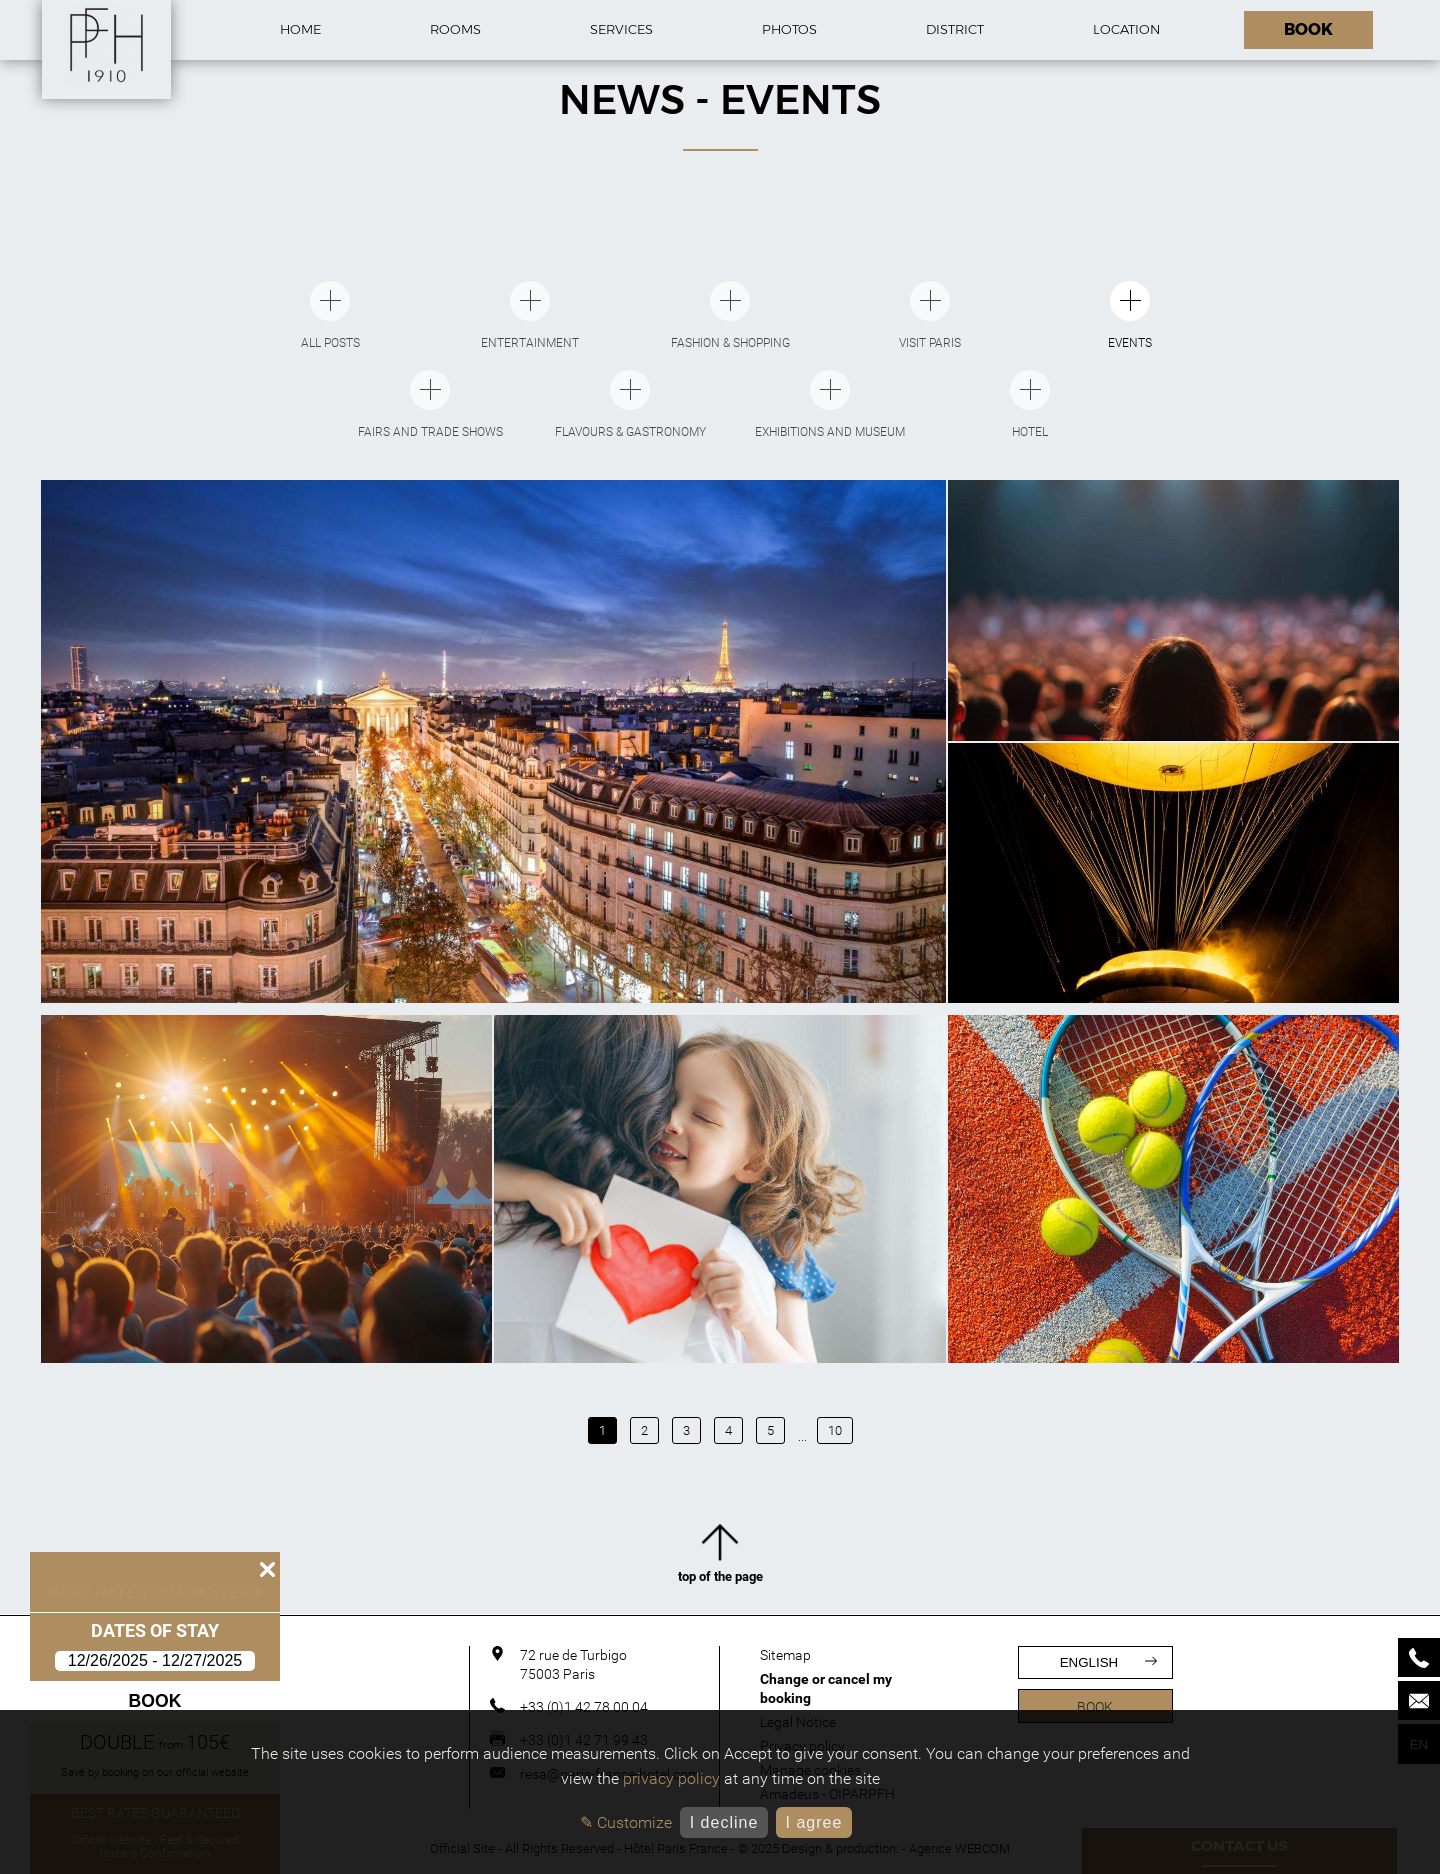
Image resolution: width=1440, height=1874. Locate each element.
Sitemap (785, 1655)
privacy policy (671, 1778)
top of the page (720, 1556)
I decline (724, 1822)
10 (835, 1430)
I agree (813, 1822)
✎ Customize (626, 1822)
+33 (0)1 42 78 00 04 (584, 1707)
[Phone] (1419, 1657)
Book (155, 1701)
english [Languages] (1108, 1662)
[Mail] (1419, 1700)
